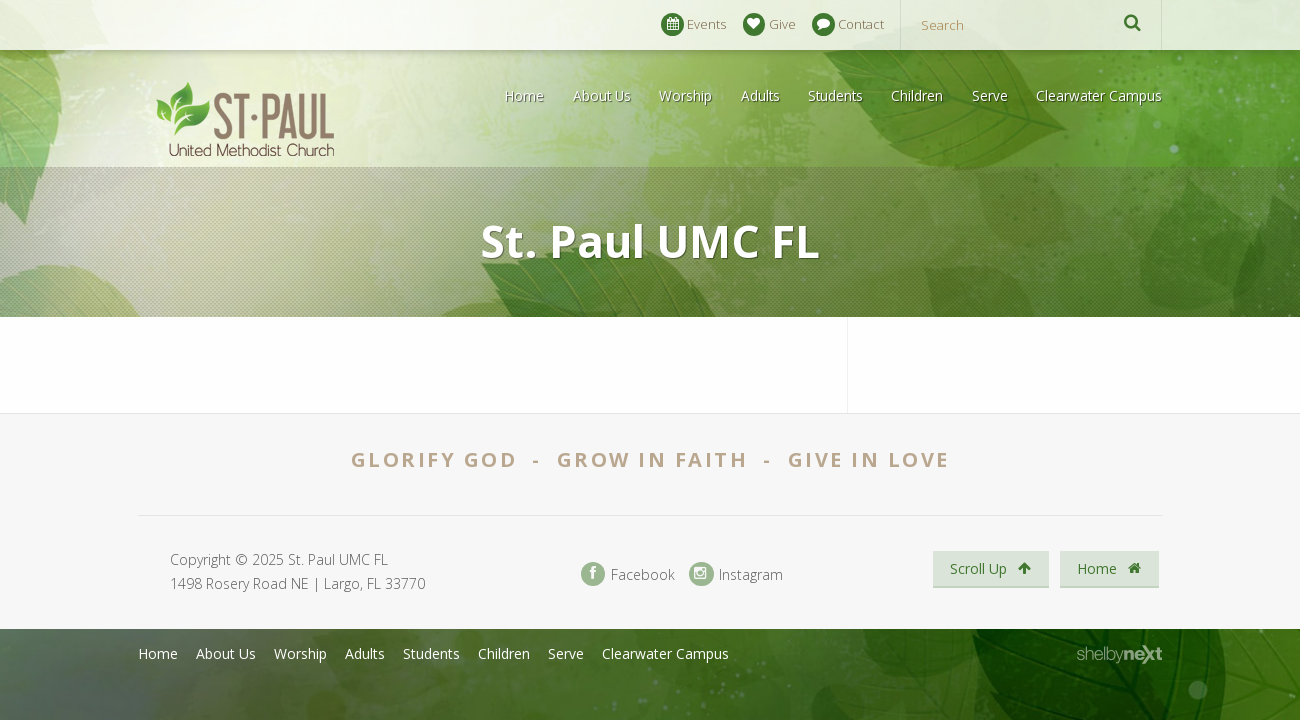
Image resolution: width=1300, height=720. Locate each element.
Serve (990, 95)
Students (835, 95)
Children (917, 95)
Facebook (628, 574)
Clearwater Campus (1099, 95)
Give (769, 24)
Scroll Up (990, 568)
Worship (685, 95)
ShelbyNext (1119, 655)
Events (693, 24)
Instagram (736, 574)
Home (524, 95)
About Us (602, 95)
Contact (848, 24)
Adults (760, 95)
